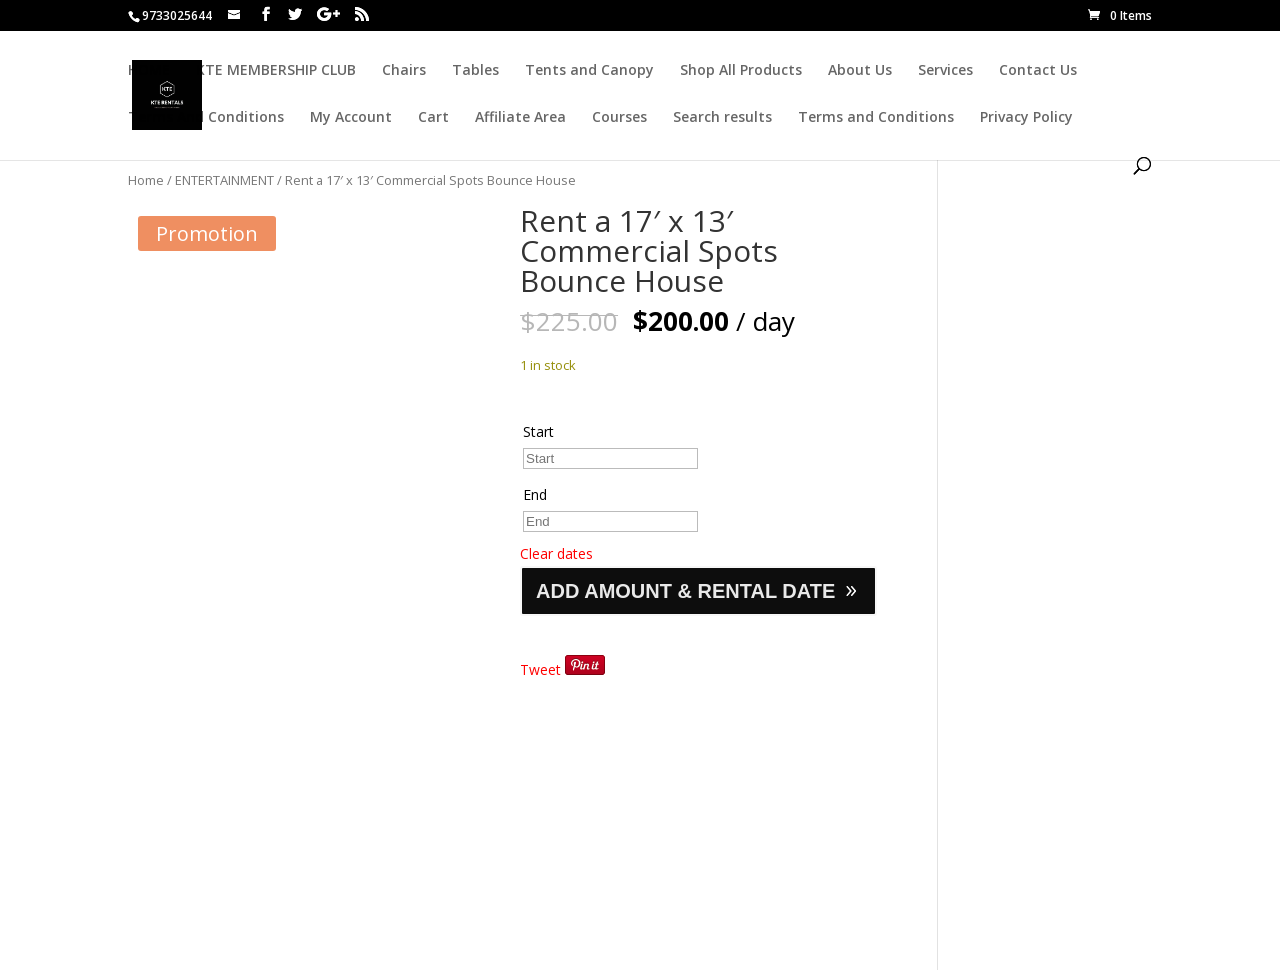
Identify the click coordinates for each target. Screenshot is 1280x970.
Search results (722, 118)
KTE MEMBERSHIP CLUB (276, 71)
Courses (619, 118)
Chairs (404, 71)
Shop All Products (741, 71)
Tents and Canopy (589, 71)
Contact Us (1038, 71)
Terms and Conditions (876, 118)
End (535, 494)
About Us (860, 71)
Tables (475, 71)
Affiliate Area (520, 118)
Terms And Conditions (206, 118)
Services (945, 71)
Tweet (540, 669)
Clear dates (556, 553)
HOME (149, 71)
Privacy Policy (1026, 118)
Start (538, 431)
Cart (433, 118)
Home (146, 180)
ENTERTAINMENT (224, 180)
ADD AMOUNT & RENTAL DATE (685, 591)
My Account (351, 118)
